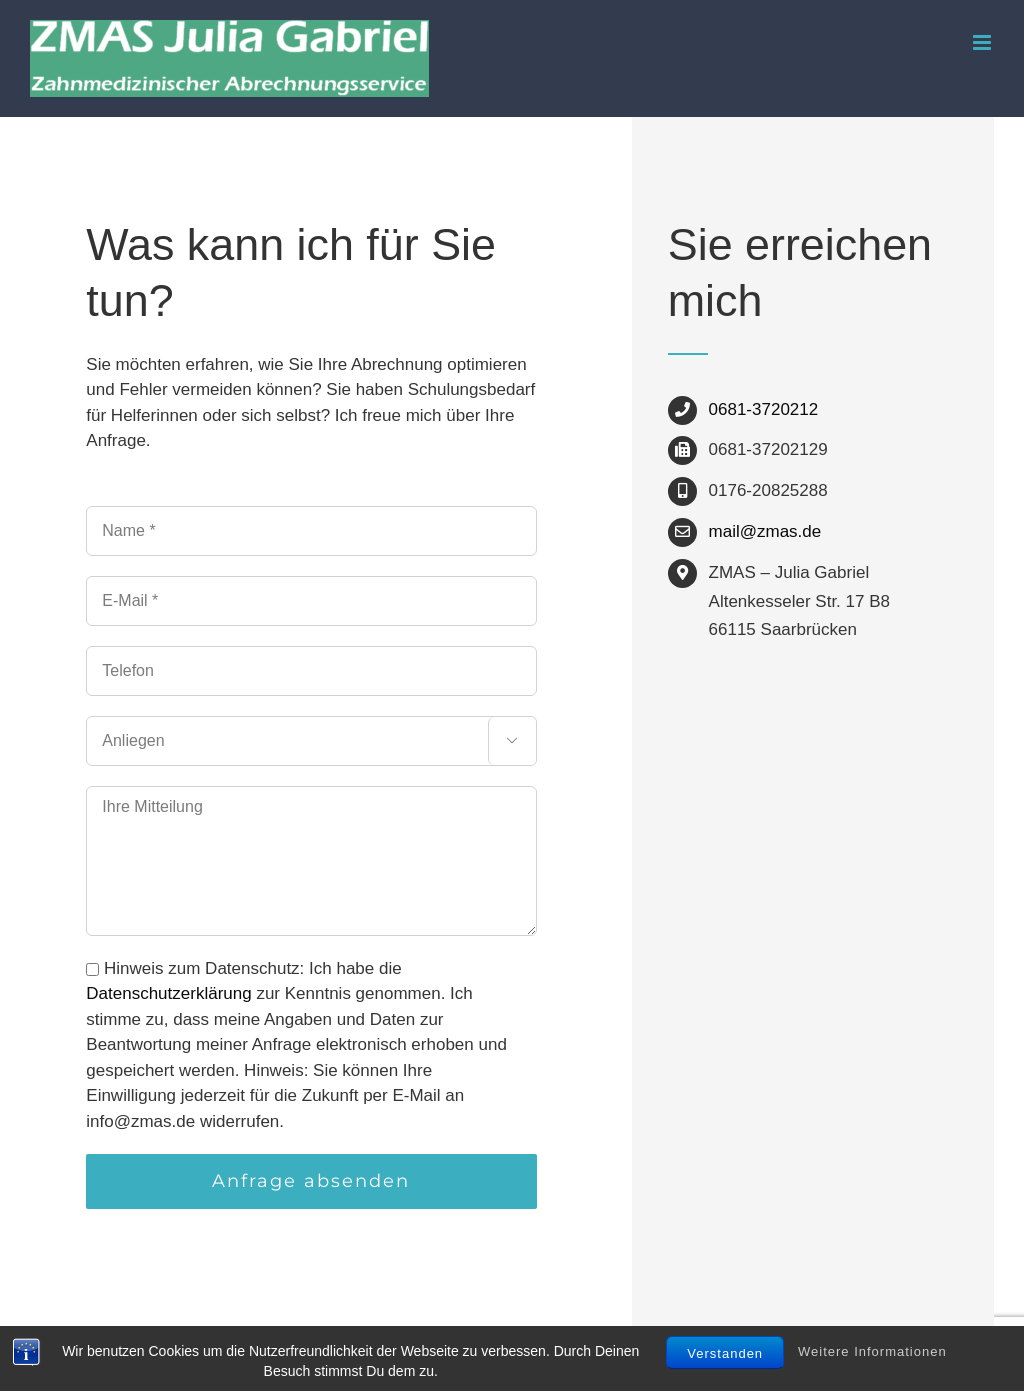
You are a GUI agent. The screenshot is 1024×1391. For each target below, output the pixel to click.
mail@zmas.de (765, 531)
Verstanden (725, 1353)
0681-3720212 (764, 409)
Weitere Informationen (872, 1352)
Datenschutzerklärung (168, 993)
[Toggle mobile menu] (983, 42)
